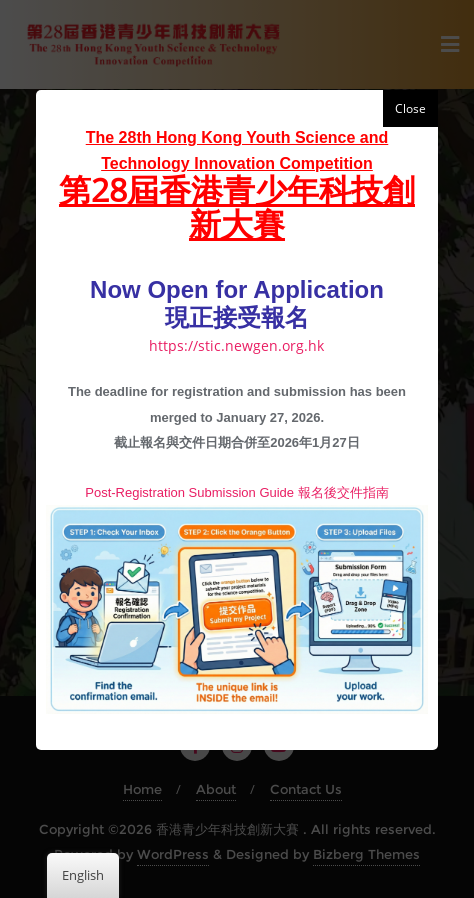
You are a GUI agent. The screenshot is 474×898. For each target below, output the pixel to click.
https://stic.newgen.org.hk (236, 345)
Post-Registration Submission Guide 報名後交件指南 (236, 492)
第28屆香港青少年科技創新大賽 (237, 206)
